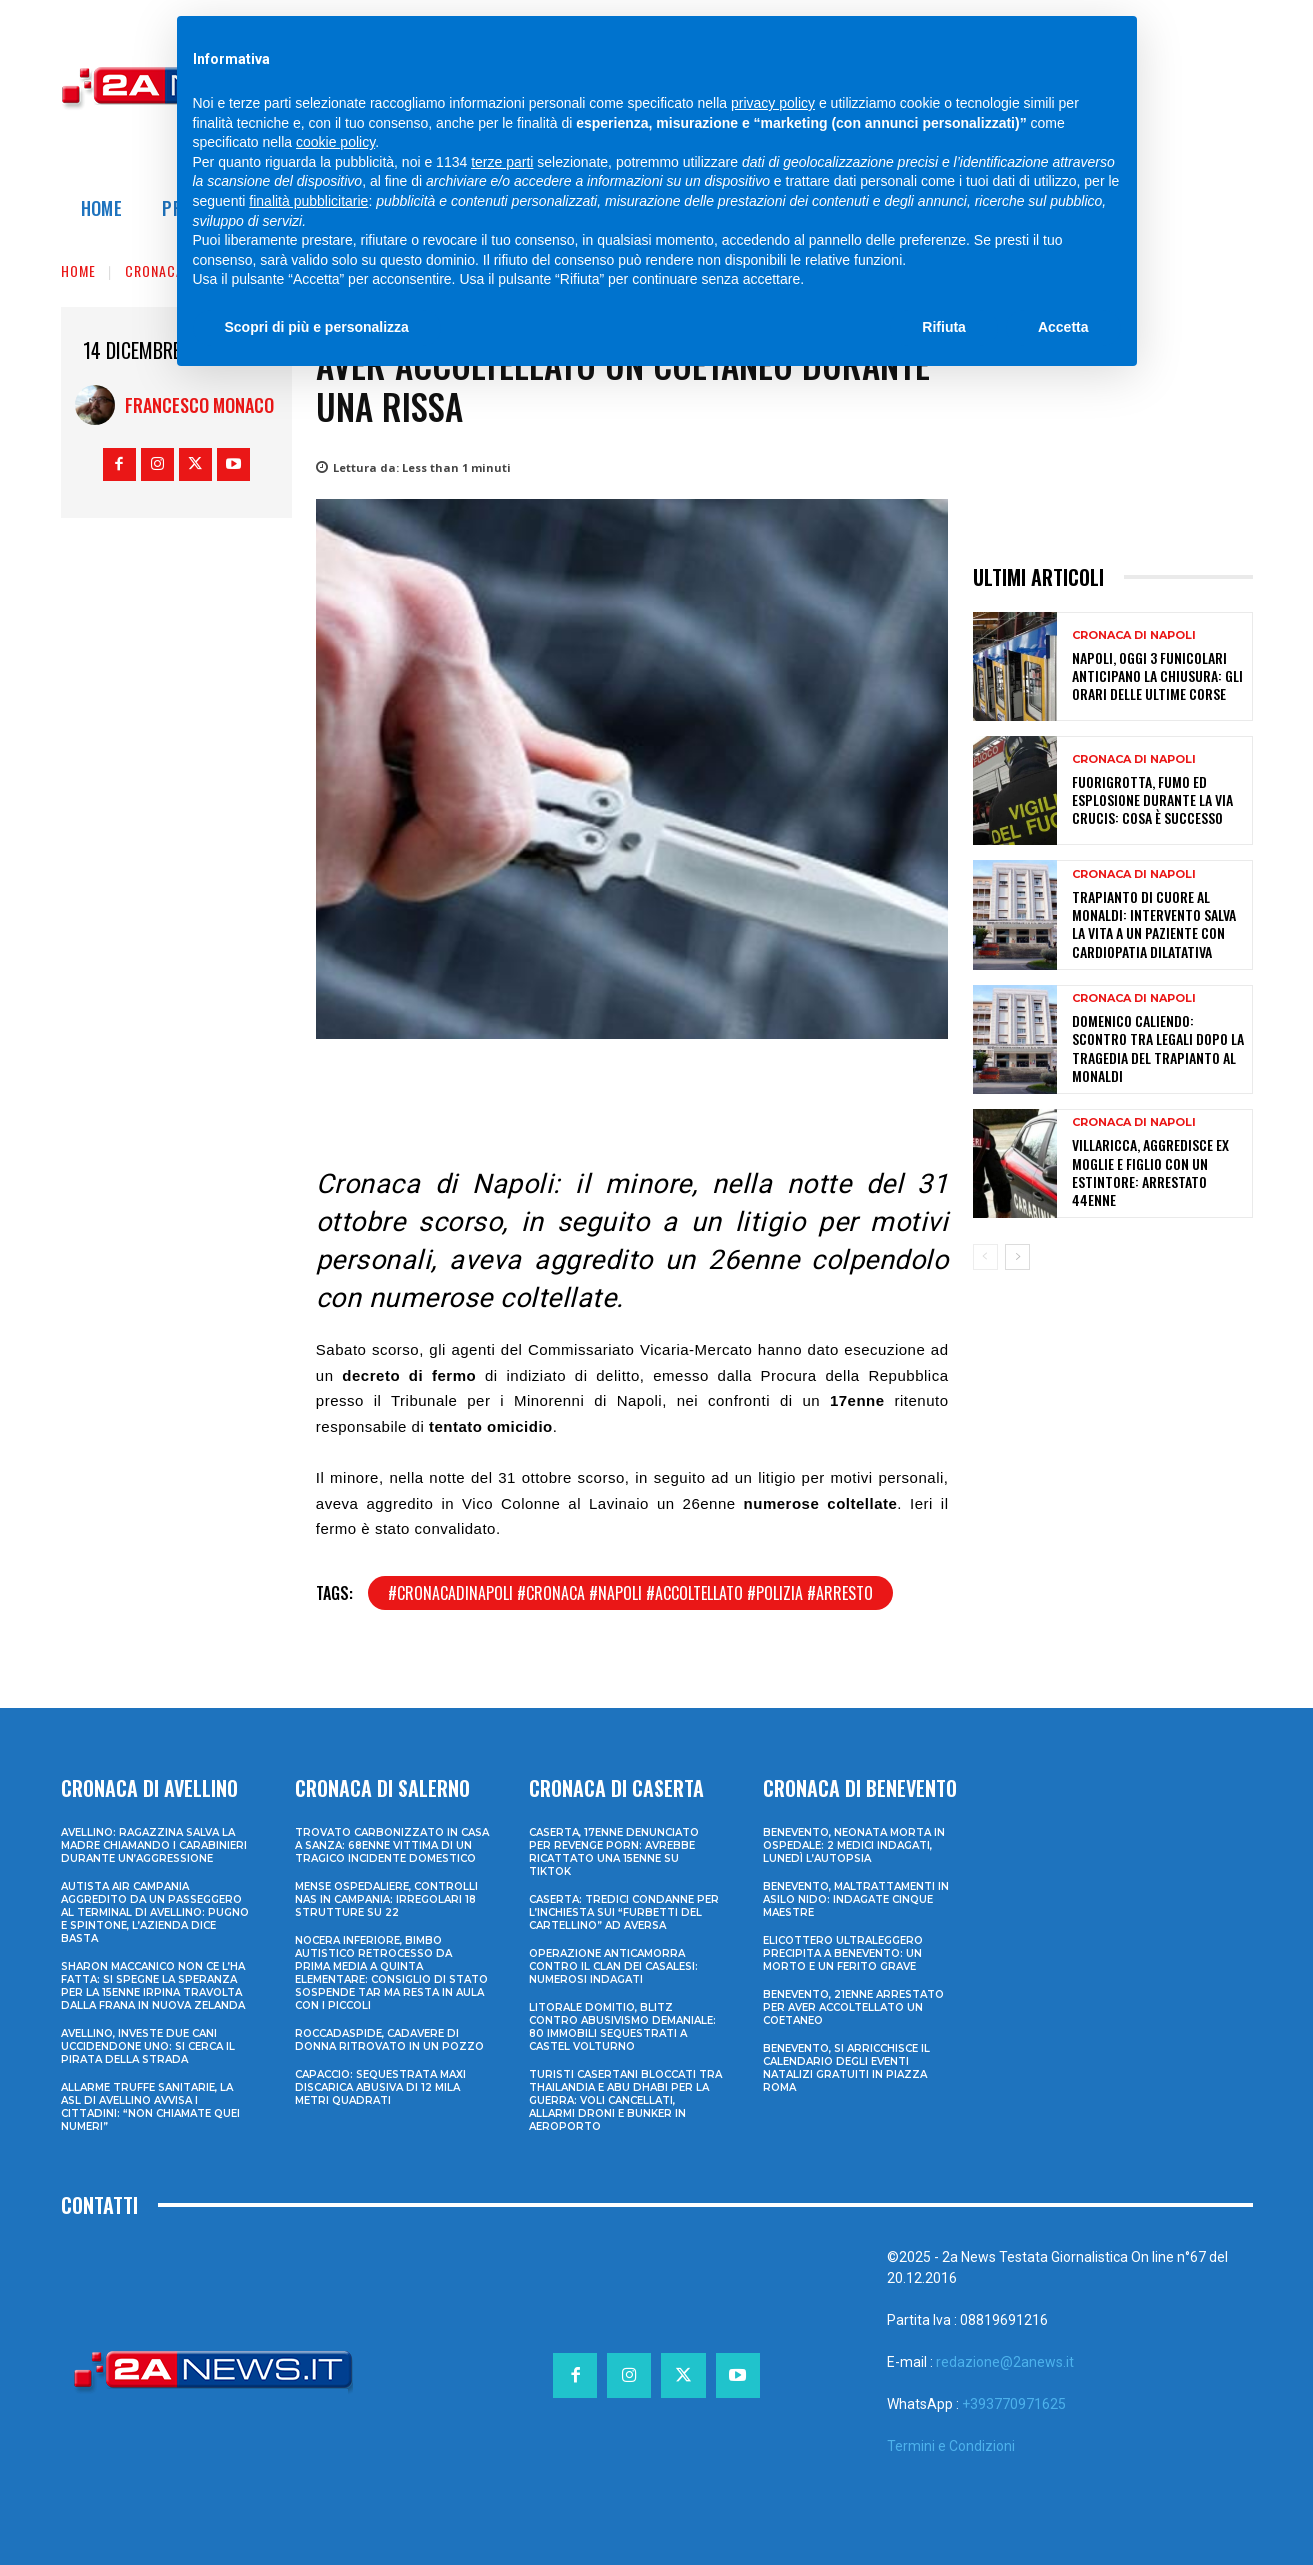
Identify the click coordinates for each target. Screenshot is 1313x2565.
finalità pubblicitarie (308, 201)
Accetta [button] (1063, 327)
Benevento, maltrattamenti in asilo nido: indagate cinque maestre (856, 1899)
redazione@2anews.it (1005, 2362)
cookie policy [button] (335, 142)
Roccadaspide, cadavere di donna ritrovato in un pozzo (389, 2040)
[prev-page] (985, 1257)
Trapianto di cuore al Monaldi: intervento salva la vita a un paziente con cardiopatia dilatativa (1154, 924)
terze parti (502, 162)
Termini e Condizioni (951, 2446)
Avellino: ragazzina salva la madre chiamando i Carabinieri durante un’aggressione (154, 1845)
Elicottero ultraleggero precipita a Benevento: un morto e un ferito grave (843, 1953)
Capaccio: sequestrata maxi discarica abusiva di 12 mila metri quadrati (380, 2087)
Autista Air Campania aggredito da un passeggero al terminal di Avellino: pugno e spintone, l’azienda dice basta (155, 1912)
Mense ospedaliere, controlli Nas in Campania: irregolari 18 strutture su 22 (386, 1899)
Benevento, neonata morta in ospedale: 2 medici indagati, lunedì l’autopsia (854, 1845)
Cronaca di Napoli (1134, 635)
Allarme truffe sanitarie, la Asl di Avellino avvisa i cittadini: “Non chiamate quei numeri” (150, 2107)
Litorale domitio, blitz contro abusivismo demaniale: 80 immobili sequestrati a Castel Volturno (622, 2027)
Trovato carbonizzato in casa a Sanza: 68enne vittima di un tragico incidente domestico (392, 1845)
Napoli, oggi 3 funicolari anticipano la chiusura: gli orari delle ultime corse (1157, 675)
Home (78, 270)
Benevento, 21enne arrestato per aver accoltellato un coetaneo (853, 2007)
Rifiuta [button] (944, 327)
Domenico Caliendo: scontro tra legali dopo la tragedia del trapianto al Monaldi (1158, 1048)
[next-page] (1017, 1257)
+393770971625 (1014, 2404)
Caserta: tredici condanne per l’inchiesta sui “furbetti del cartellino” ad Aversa (624, 1912)
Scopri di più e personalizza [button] (317, 327)
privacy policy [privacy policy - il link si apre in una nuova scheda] (773, 103)
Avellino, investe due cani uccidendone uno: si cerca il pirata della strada (148, 2046)
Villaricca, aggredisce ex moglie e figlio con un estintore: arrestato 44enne (1150, 1172)
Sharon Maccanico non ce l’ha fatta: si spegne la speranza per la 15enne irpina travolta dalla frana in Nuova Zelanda (153, 1986)
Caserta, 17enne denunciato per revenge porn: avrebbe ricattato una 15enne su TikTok (614, 1852)
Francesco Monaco (199, 405)
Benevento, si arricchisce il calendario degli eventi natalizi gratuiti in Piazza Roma (846, 2068)
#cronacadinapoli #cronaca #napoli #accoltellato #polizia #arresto (630, 1593)
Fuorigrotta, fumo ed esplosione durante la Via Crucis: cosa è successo (1152, 799)
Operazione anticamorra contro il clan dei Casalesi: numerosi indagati (613, 1966)
